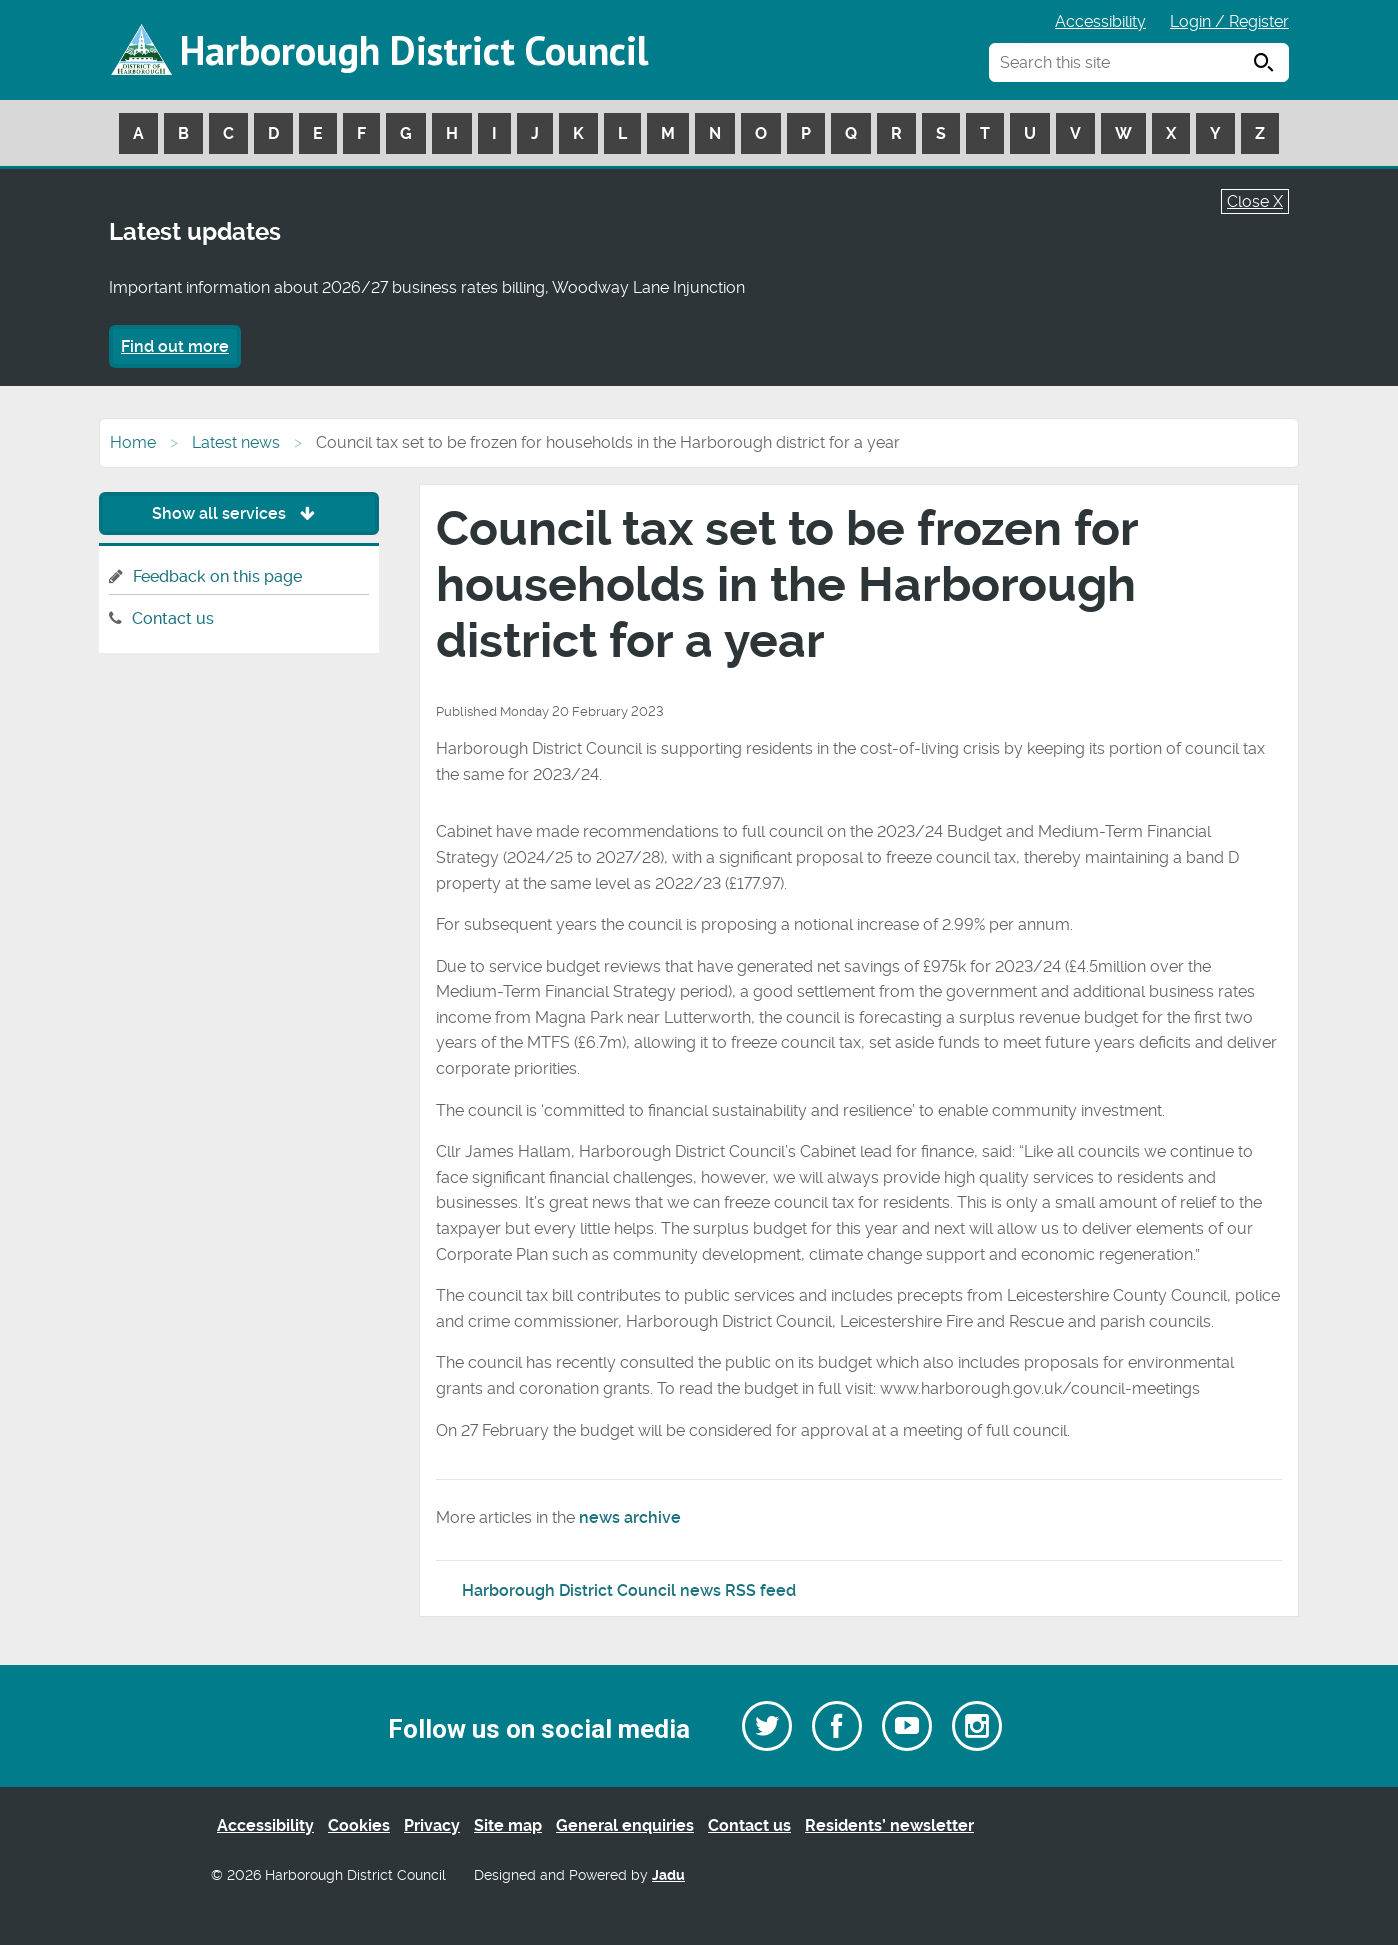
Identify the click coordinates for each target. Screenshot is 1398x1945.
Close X (1255, 201)
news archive (630, 1517)
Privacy (432, 1825)
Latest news (236, 442)
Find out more (175, 346)
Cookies (359, 1825)
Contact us (173, 618)
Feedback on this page (217, 576)
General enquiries (625, 1825)
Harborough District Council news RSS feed (629, 1590)
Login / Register (1229, 21)
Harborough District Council (414, 50)
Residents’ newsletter (889, 1825)
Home (133, 442)
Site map (508, 1825)
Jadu (668, 1875)
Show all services (238, 513)
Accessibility (1100, 21)
